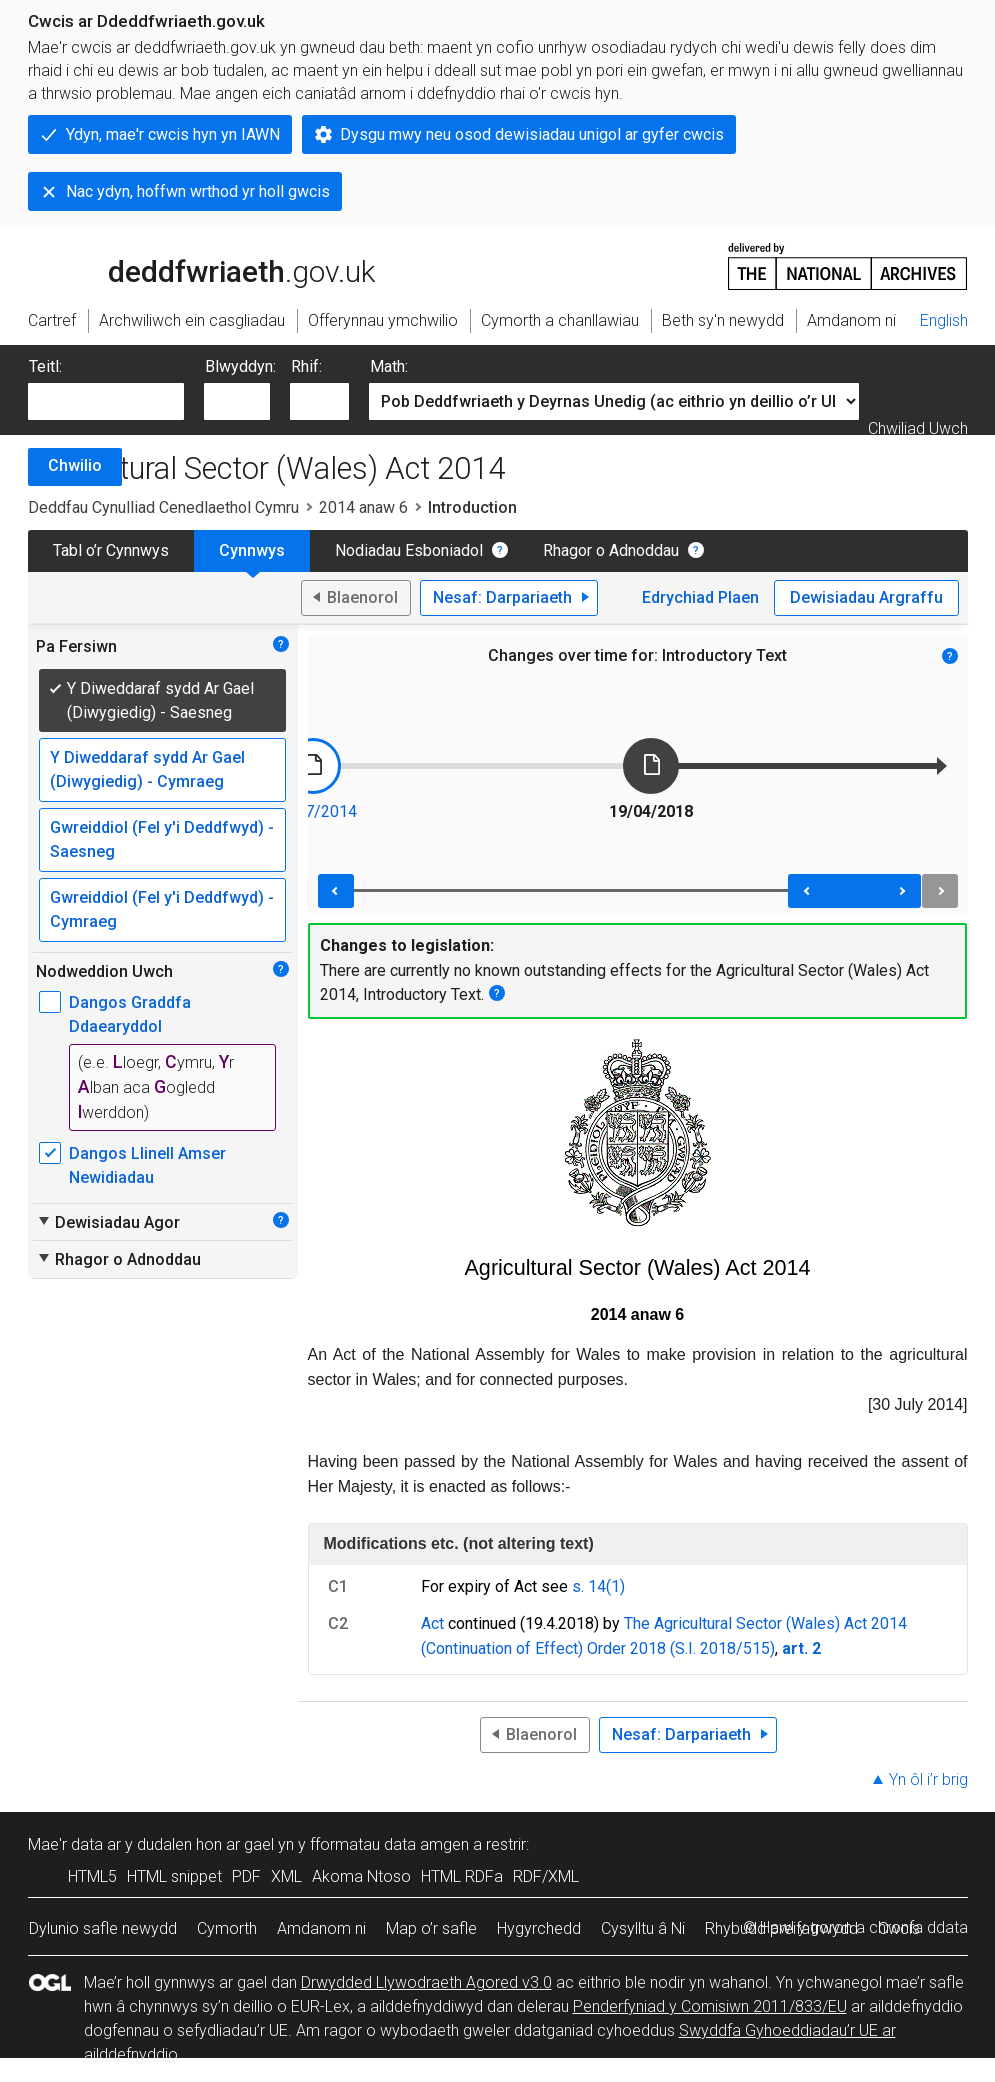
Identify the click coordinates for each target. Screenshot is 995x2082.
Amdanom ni (321, 1928)
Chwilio (75, 465)
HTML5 (92, 1876)
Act (432, 1623)
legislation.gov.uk (186, 265)
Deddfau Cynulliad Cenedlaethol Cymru (163, 507)
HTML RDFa (462, 1876)
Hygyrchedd (539, 1928)
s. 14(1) (598, 1586)
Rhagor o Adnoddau (611, 550)
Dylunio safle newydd (103, 1928)
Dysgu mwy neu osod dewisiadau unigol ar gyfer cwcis (532, 134)
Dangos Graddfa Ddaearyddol (130, 1014)
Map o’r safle (431, 1928)
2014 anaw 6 (363, 507)
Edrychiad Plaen (700, 597)
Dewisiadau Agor (108, 1222)
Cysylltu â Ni (643, 1928)
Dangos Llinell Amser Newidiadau (147, 1165)
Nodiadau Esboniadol (409, 550)
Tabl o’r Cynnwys (111, 550)
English (944, 320)
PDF (246, 1876)
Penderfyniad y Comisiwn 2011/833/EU (710, 2006)
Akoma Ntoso (361, 1876)
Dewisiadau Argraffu (866, 597)
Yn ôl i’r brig (928, 1779)
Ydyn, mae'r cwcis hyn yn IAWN (173, 134)
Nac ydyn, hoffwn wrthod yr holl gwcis (198, 191)
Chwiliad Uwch (918, 428)
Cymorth (227, 1928)
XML (286, 1876)
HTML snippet (174, 1876)
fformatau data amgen (389, 1844)
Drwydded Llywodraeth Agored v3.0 (426, 1982)
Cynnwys (252, 550)
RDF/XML (546, 1876)
